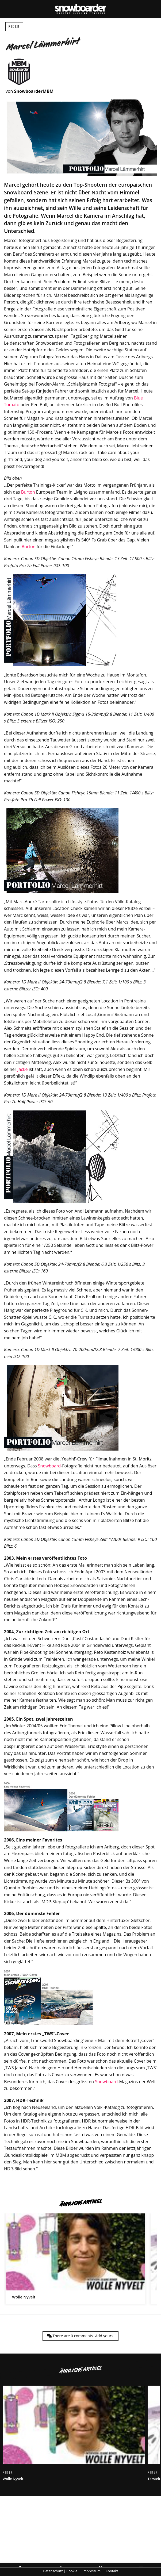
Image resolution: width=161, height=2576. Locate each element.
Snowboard (49, 1466)
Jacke (22, 1069)
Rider (14, 26)
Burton (28, 492)
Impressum (91, 2571)
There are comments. (80, 2335)
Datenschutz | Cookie (60, 2571)
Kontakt (112, 2571)
